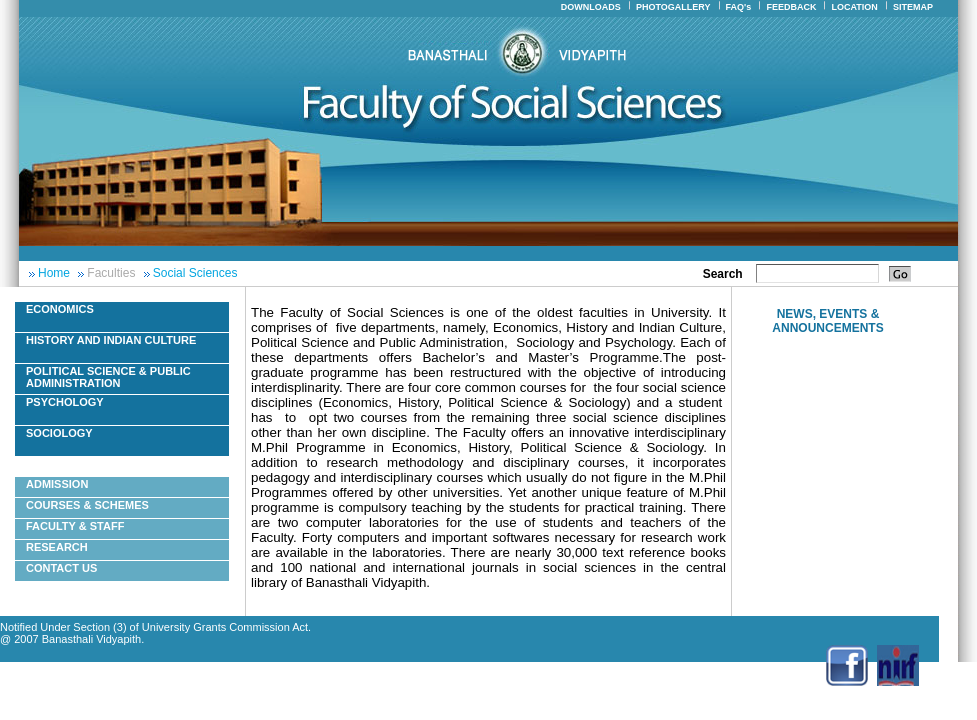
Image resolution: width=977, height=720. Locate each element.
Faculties (111, 273)
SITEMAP (913, 7)
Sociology (59, 433)
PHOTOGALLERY (673, 7)
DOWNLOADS (591, 7)
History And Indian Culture (111, 340)
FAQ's (739, 7)
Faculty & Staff (75, 526)
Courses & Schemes (87, 505)
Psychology (65, 402)
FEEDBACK (791, 7)
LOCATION (855, 7)
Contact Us (61, 568)
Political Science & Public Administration (108, 377)
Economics (60, 309)
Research (57, 547)
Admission (57, 484)
